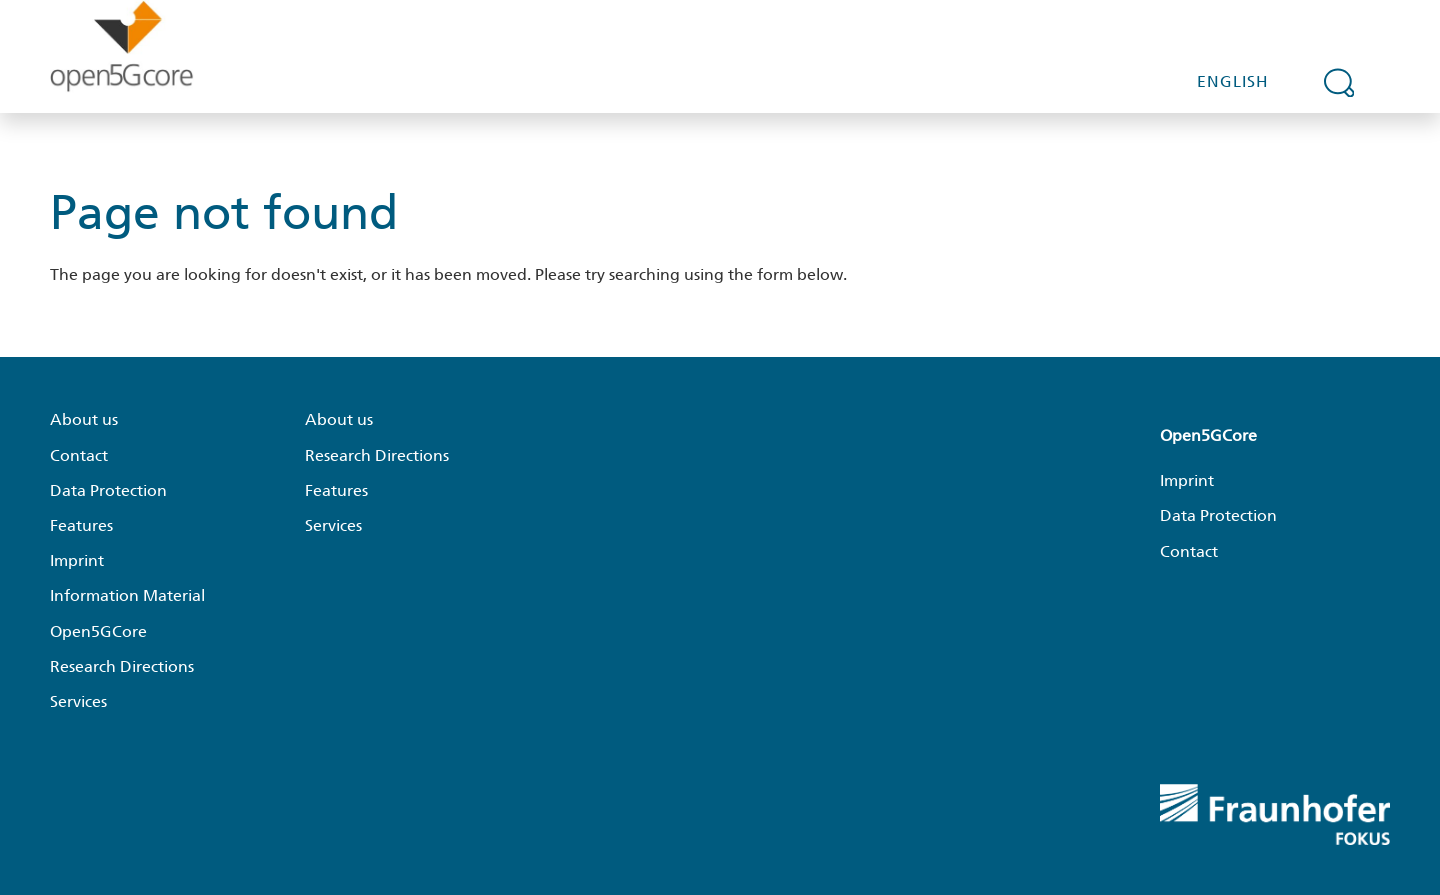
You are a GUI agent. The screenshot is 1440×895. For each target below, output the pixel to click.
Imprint (77, 560)
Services (78, 701)
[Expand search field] (1339, 82)
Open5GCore (98, 631)
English (1233, 81)
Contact (79, 455)
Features (81, 525)
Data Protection (108, 490)
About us (84, 419)
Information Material (127, 595)
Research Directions (122, 666)
